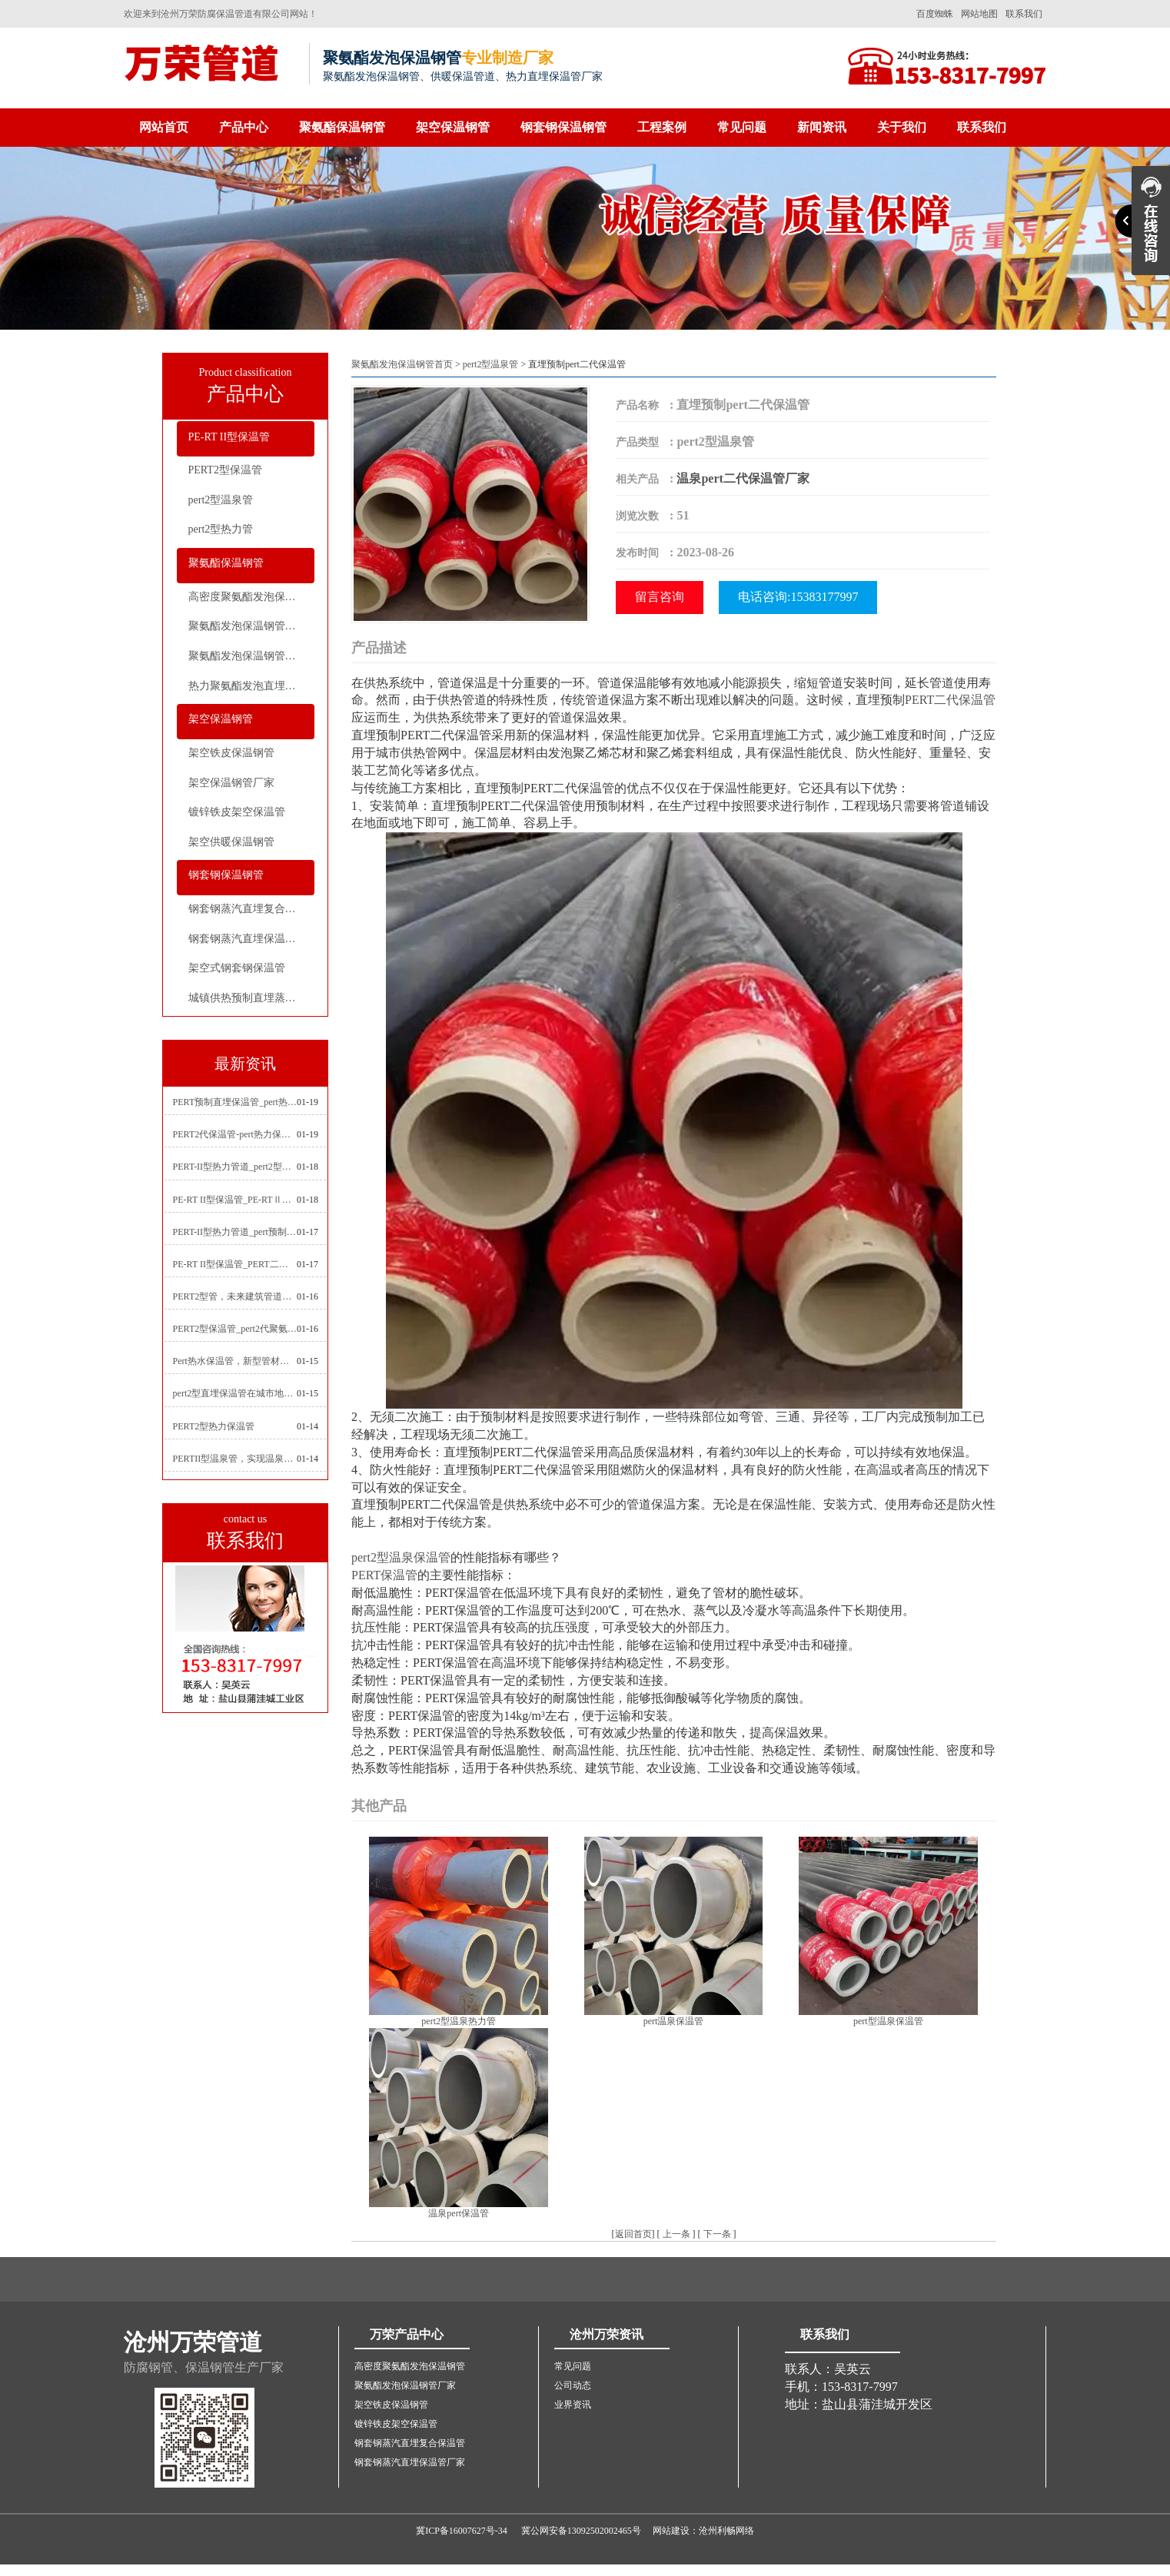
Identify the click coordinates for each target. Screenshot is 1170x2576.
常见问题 (741, 127)
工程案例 (661, 127)
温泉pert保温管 (458, 2213)
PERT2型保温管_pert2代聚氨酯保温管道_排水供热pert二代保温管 (235, 1328)
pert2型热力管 (221, 529)
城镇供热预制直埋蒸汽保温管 (251, 998)
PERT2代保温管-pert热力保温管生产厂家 (235, 1134)
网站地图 (979, 13)
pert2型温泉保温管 (400, 1557)
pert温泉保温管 (673, 2021)
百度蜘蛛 (934, 13)
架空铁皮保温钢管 (231, 753)
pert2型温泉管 (221, 500)
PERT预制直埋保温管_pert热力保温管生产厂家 (235, 1102)
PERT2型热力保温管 (214, 1426)
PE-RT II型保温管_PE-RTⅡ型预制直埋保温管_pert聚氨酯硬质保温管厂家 (235, 1199)
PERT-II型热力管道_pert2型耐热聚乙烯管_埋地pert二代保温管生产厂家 (235, 1166)
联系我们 (1023, 13)
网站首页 (163, 127)
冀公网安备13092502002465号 (581, 2530)
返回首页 (633, 2234)
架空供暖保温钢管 (231, 842)
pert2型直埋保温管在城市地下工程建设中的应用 (235, 1393)
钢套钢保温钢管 (563, 127)
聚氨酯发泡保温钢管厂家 (247, 626)
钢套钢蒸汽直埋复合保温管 (251, 909)
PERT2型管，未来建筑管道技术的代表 (235, 1296)
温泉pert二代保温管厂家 (742, 478)
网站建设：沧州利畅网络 (703, 2530)
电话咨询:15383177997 (798, 596)
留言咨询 (659, 596)
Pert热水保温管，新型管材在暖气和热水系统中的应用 (235, 1361)
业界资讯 (572, 2404)
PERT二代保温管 (950, 699)
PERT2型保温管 (225, 470)
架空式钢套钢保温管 (236, 968)
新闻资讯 (821, 127)
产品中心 (243, 127)
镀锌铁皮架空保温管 (236, 812)
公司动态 (572, 2385)
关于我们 (901, 127)
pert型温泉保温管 (888, 2021)
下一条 (717, 2234)
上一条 (676, 2234)
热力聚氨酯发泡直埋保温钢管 (251, 686)
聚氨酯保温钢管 (342, 127)
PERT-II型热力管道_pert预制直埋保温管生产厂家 (235, 1232)
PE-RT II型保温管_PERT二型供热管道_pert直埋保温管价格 (235, 1264)
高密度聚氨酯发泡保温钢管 (251, 597)
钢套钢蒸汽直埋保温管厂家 (251, 938)
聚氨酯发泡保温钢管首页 (402, 364)
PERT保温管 (384, 1575)
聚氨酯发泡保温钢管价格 (247, 656)
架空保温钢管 (453, 127)
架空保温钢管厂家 (231, 782)
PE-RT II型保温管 (229, 437)
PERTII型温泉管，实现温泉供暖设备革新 (235, 1458)
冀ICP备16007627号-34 (461, 2530)
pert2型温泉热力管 (458, 2021)
